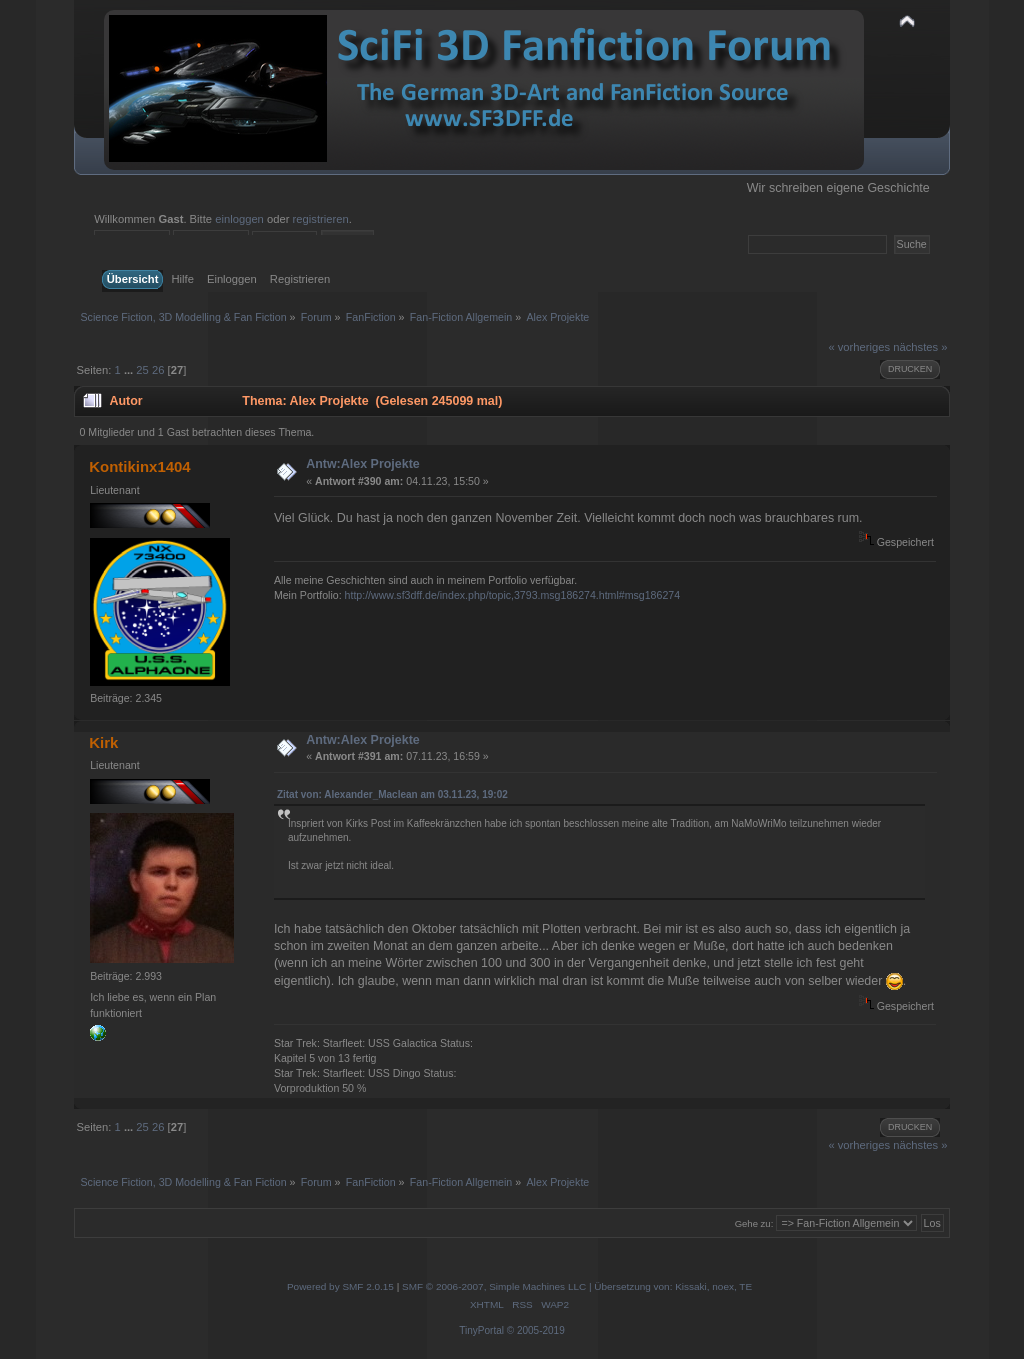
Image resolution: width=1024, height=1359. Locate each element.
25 (142, 370)
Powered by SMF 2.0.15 (340, 1286)
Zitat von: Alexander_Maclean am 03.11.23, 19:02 (392, 794)
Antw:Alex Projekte (363, 464)
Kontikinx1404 (140, 466)
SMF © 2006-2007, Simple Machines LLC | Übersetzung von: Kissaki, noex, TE (577, 1286)
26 (158, 370)
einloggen (239, 219)
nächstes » (920, 347)
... (130, 370)
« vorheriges (859, 347)
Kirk (103, 742)
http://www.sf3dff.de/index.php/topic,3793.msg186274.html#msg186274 (513, 595)
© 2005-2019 (536, 1330)
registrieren (321, 219)
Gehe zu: (754, 1223)
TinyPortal (481, 1330)
